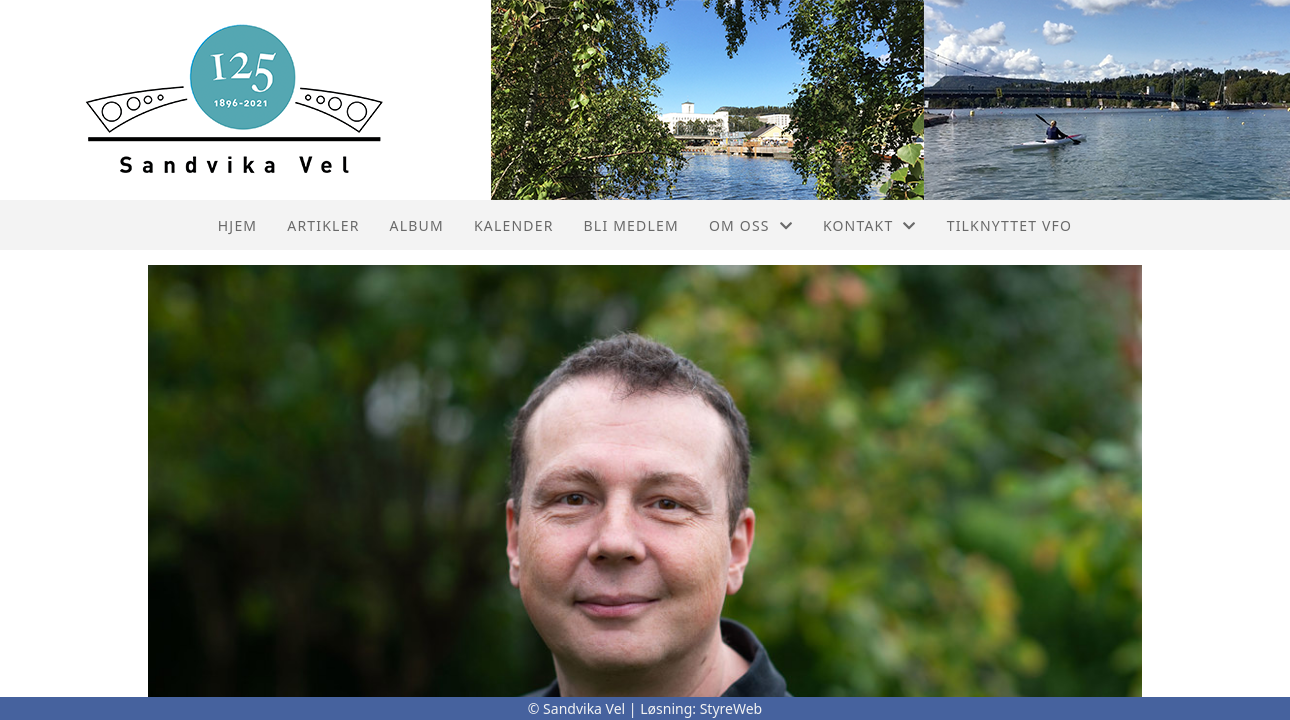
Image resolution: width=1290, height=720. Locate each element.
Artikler (323, 225)
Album (417, 225)
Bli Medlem (631, 225)
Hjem (237, 225)
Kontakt (870, 225)
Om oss (751, 225)
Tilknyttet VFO (1010, 225)
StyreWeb (731, 708)
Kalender (514, 225)
